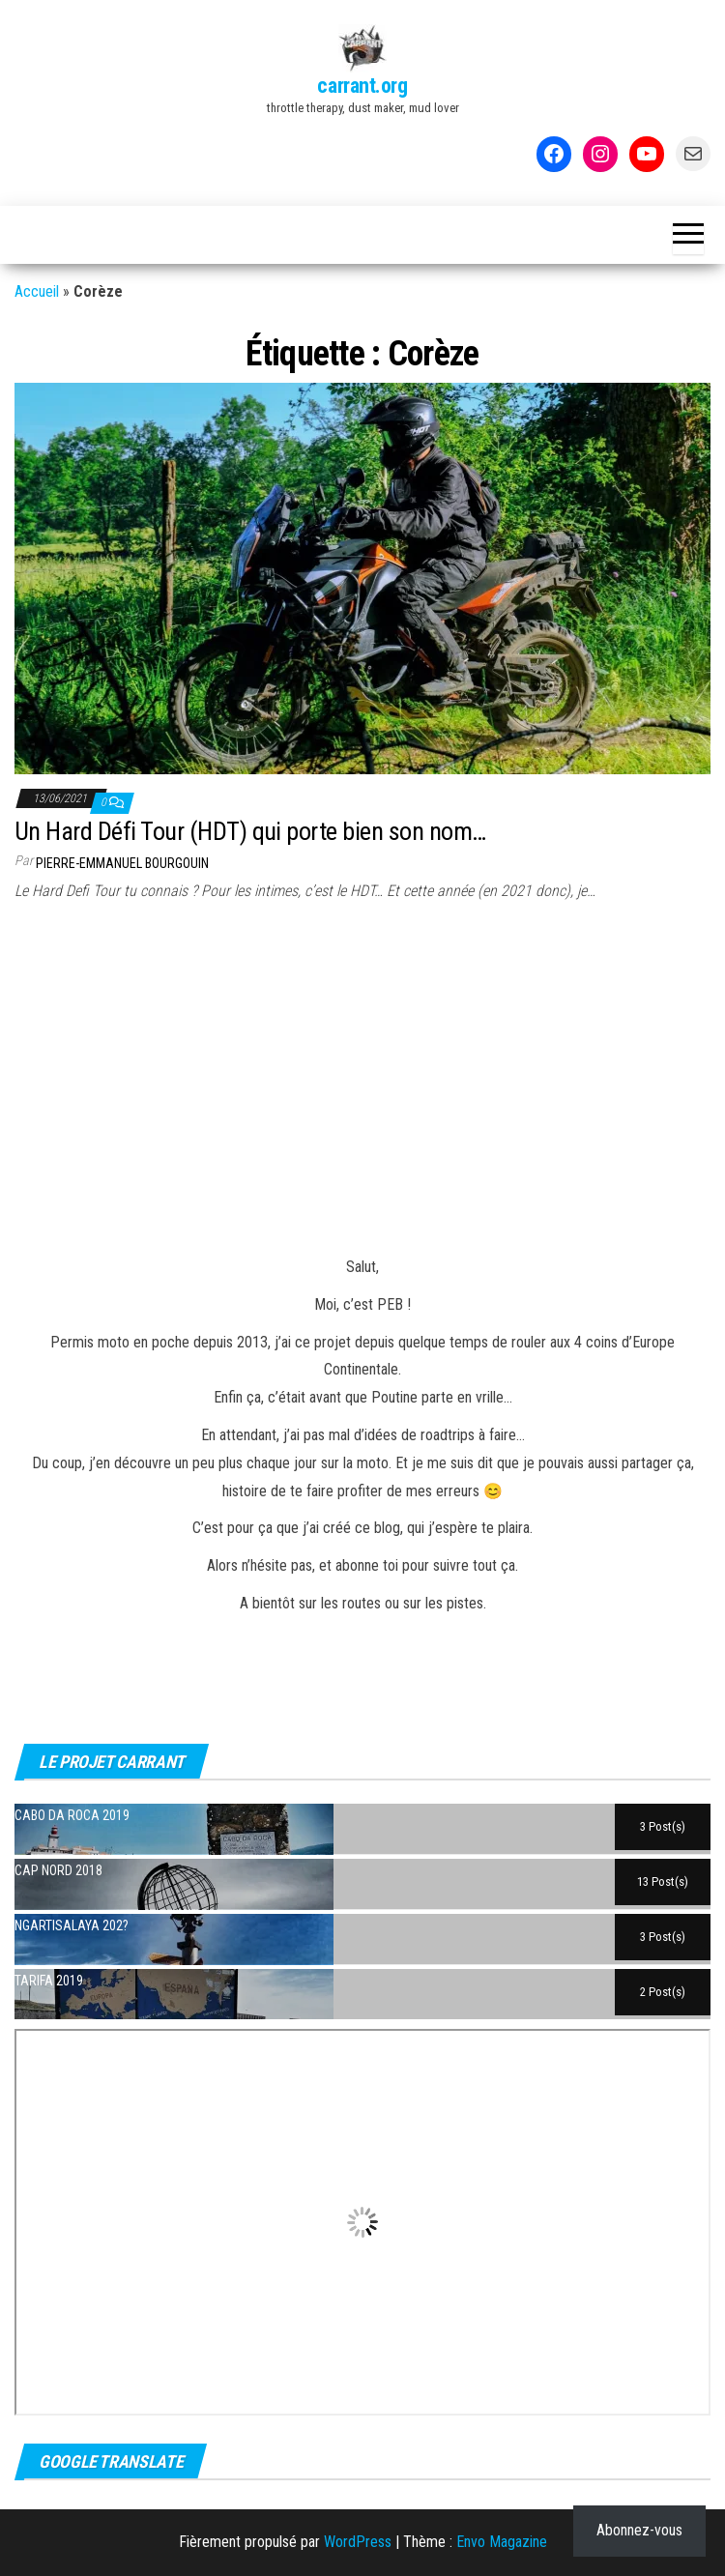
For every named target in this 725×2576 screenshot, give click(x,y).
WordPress (358, 2542)
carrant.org (362, 85)
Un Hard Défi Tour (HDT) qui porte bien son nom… (250, 831)
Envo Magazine (501, 2542)
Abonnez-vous (639, 2530)
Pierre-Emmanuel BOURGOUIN (122, 863)
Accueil (36, 291)
